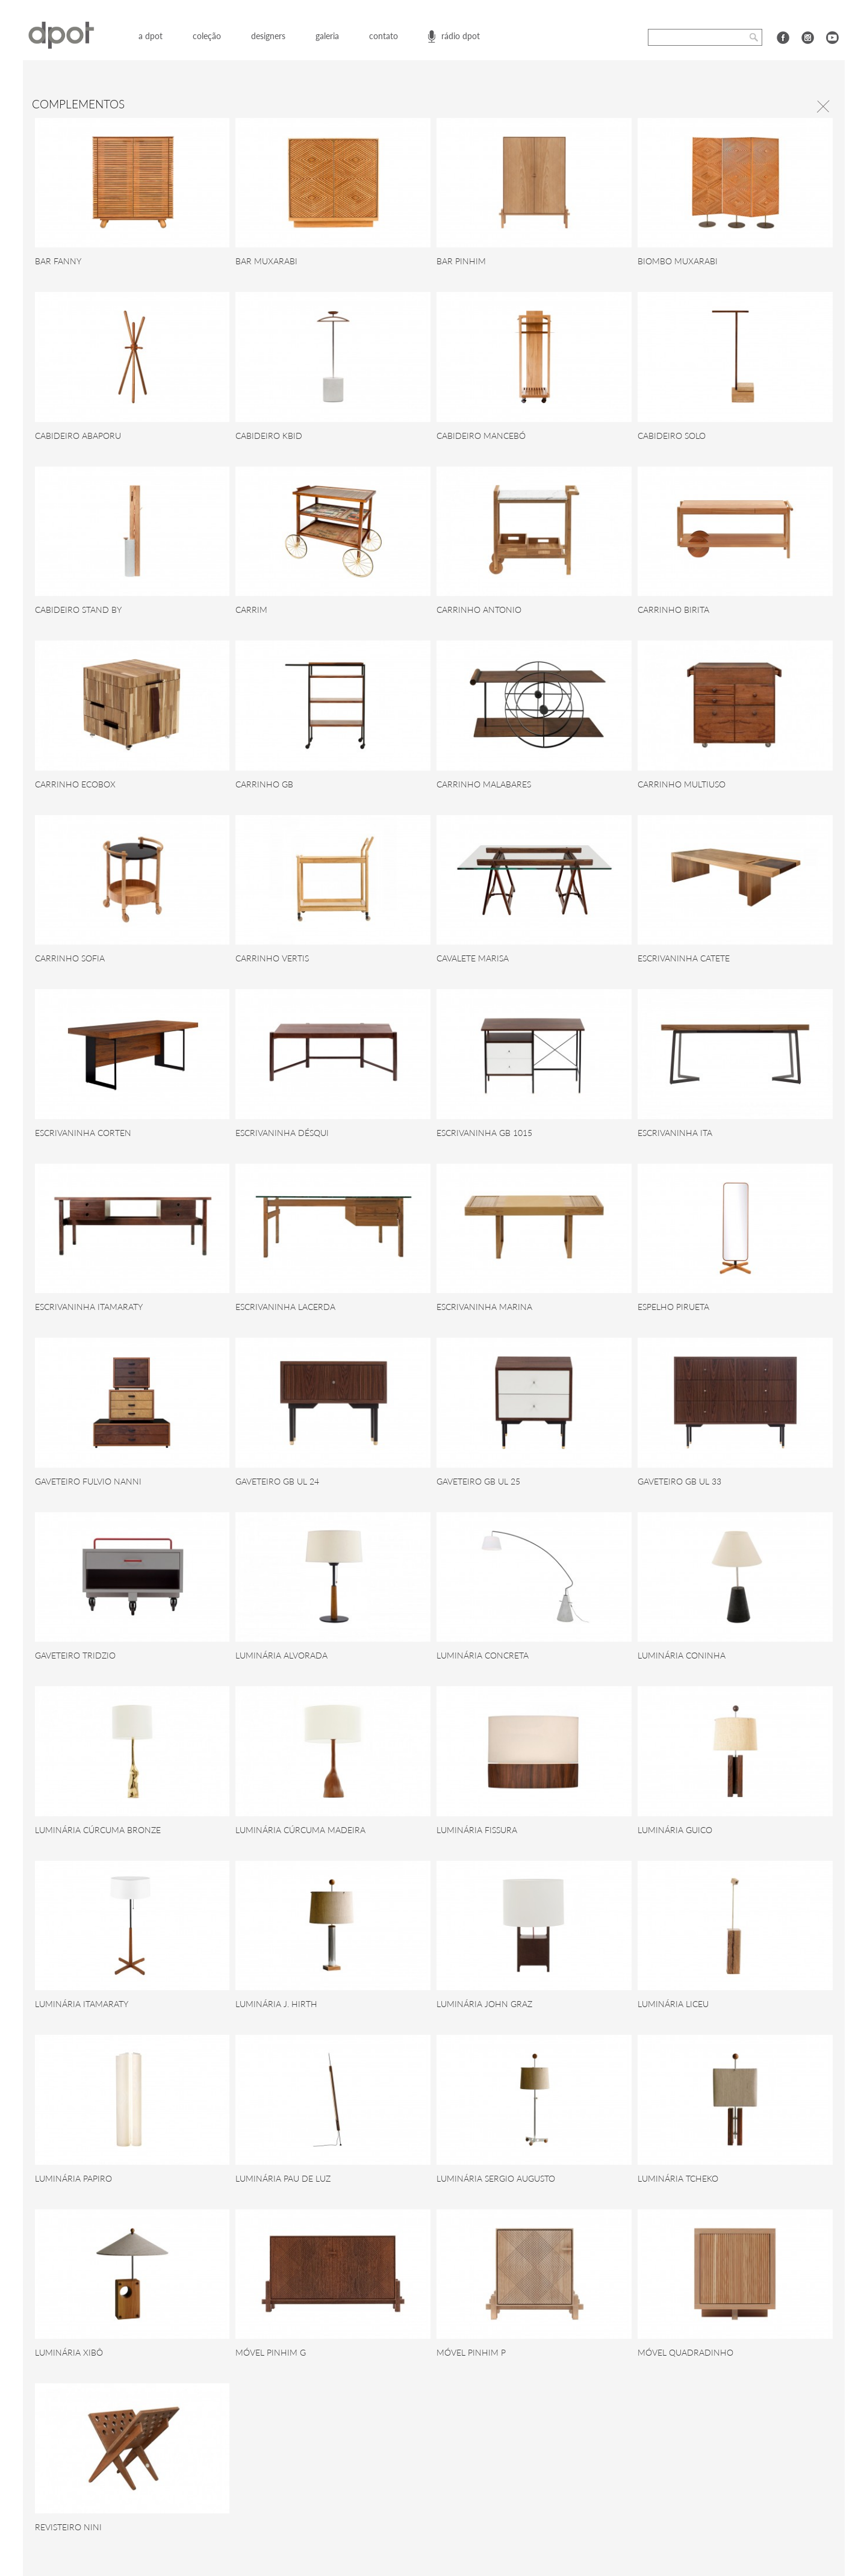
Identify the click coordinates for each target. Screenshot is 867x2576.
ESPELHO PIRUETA (673, 1307)
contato (383, 36)
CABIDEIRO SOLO (672, 435)
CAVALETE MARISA (473, 958)
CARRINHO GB (264, 784)
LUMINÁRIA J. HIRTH (276, 2004)
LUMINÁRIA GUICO (675, 1830)
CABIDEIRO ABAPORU (78, 435)
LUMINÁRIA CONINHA (682, 1655)
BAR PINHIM (461, 261)
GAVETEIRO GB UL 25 (478, 1481)
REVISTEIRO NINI (68, 2527)
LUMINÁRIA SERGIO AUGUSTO (496, 2178)
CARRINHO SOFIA (70, 958)
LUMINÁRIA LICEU (673, 2004)
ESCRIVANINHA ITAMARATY (89, 1307)
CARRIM (251, 609)
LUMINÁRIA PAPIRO (73, 2178)
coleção (207, 36)
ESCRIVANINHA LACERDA (285, 1307)
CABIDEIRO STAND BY (78, 609)
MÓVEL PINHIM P (471, 2352)
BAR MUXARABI (266, 261)
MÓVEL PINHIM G (270, 2352)
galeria (327, 36)
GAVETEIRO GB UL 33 (679, 1481)
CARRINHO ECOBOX (75, 784)
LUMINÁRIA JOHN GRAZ (484, 2004)
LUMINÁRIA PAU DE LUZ (283, 2178)
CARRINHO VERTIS (272, 958)
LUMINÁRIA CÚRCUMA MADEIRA (300, 1830)
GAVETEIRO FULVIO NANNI (88, 1481)
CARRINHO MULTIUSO (682, 784)
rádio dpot (460, 36)
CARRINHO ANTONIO (479, 609)
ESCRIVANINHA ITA (675, 1133)
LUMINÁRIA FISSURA (477, 1830)
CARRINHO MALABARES (484, 784)
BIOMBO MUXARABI (678, 261)
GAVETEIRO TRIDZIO (75, 1655)
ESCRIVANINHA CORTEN (83, 1133)
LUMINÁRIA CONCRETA (483, 1655)
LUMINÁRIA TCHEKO (678, 2178)
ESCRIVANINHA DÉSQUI (282, 1133)
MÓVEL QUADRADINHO (685, 2352)
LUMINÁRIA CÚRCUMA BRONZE (98, 1830)
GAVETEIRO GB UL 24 (277, 1481)
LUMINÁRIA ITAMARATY (81, 2004)
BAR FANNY (58, 261)
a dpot (150, 36)
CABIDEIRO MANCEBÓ (481, 435)
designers (268, 36)
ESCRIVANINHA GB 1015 (484, 1133)
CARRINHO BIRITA (673, 609)
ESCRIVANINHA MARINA (484, 1307)
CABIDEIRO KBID (268, 435)
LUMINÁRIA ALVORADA (281, 1655)
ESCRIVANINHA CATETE (684, 958)
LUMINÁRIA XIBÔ (69, 2352)
